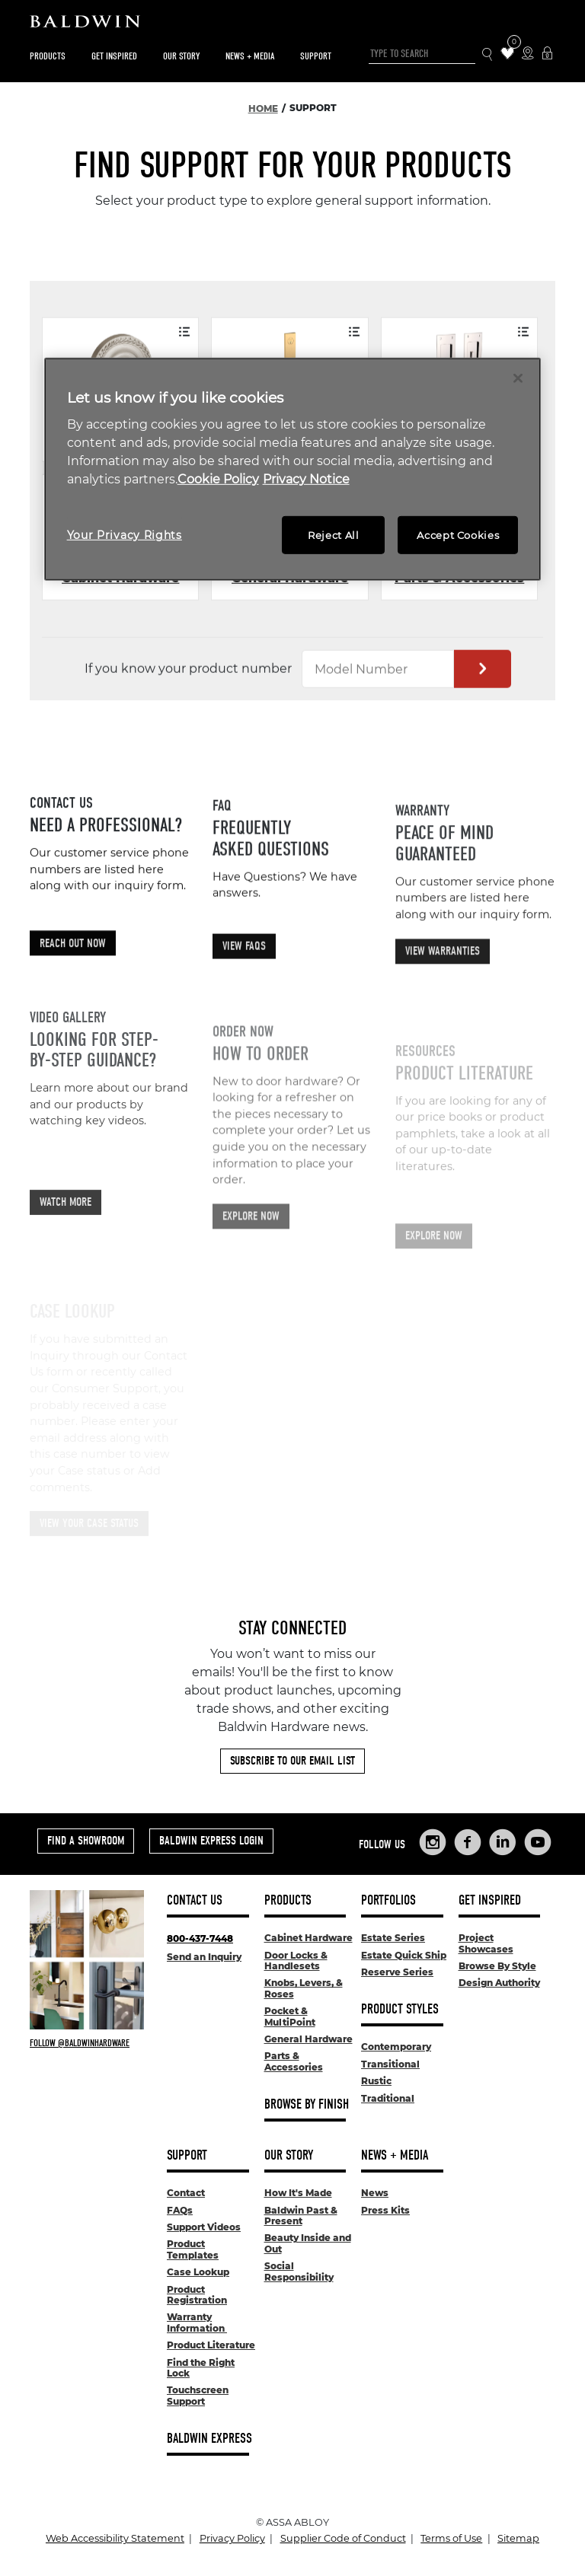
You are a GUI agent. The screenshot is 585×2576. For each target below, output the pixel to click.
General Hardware (308, 2039)
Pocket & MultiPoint (289, 2016)
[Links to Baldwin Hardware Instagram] (432, 1842)
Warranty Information (197, 2322)
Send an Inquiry (204, 1956)
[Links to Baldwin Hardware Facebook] (467, 1842)
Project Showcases (486, 1943)
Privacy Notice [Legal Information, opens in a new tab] (306, 479)
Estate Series (393, 1937)
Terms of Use (451, 2538)
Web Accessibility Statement (115, 2538)
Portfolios (388, 1900)
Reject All (334, 535)
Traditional (387, 2098)
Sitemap (518, 2538)
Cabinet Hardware (308, 1937)
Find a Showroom (85, 1841)
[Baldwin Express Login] (547, 54)
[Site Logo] (292, 25)
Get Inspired (114, 56)
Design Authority (499, 1982)
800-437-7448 (200, 1938)
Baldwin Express (209, 2439)
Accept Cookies (458, 535)
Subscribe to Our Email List (292, 1761)
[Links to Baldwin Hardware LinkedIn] (502, 1842)
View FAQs (244, 1007)
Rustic (376, 2081)
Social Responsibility (299, 2271)
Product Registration (197, 2295)
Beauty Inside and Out (307, 2243)
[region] (293, 469)
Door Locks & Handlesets (296, 1961)
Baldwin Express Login (211, 1841)
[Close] (518, 378)
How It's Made (298, 2192)
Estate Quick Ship (403, 1955)
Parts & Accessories (293, 2061)
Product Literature (211, 2345)
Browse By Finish (306, 2104)
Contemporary (396, 2046)
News (374, 2192)
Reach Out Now (73, 986)
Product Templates (193, 2249)
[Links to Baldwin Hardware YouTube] (537, 1842)
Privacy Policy (232, 2538)
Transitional (390, 2064)
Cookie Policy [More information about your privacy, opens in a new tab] (218, 479)
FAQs (180, 2210)
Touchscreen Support (198, 2395)
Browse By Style (497, 1966)
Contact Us (194, 1900)
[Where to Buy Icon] (527, 54)
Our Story (181, 56)
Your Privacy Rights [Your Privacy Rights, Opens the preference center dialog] (124, 535)
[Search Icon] (488, 54)
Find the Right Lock (201, 2368)
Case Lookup (198, 2272)
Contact (186, 2192)
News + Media (249, 56)
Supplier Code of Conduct (343, 2538)
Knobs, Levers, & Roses (303, 1988)
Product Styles (400, 2009)
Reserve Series (397, 1972)
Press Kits (385, 2210)
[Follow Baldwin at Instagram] (87, 2043)
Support (315, 56)
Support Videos (204, 2227)
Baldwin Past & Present (300, 2216)
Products (48, 56)
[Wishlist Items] (508, 54)
